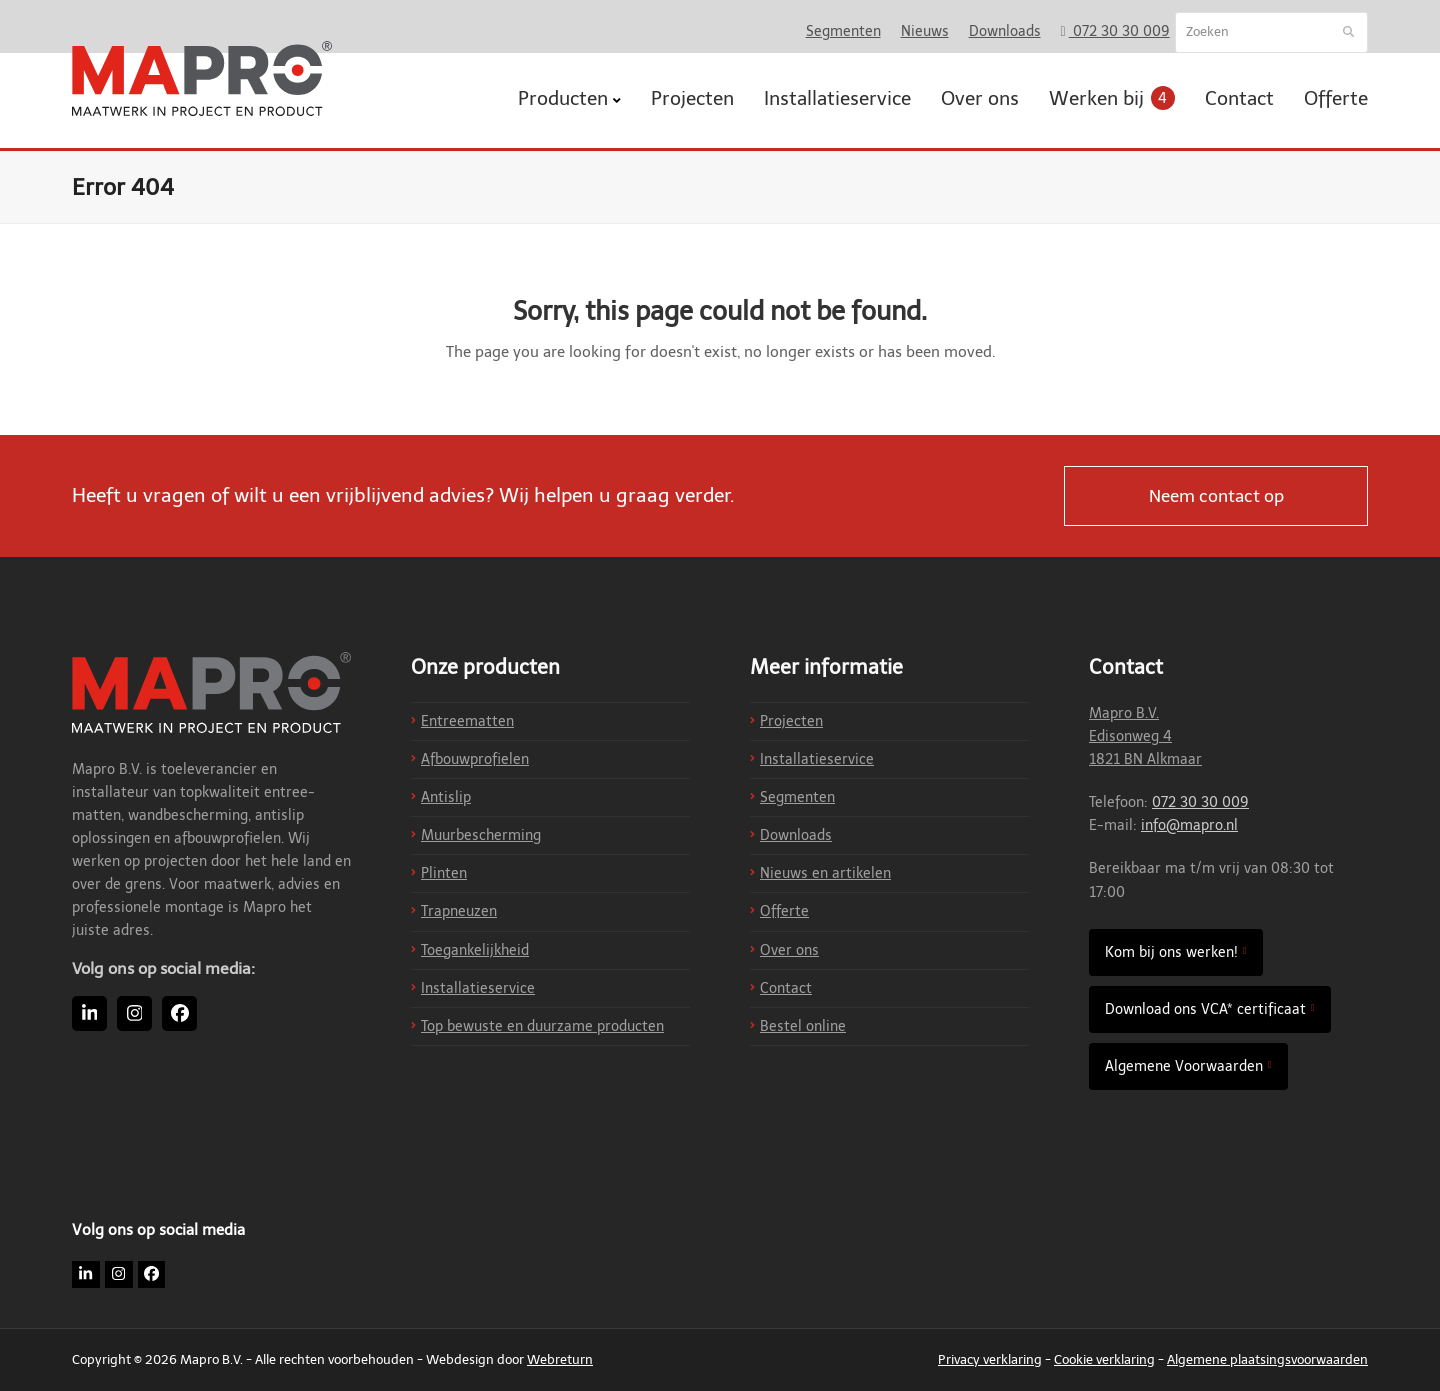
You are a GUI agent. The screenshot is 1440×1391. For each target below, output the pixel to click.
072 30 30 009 (1200, 802)
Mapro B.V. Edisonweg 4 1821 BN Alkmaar (1145, 736)
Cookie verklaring (1104, 1359)
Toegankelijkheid (475, 950)
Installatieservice (478, 988)
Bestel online (803, 1026)
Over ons (789, 950)
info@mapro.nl (1189, 825)
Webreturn (560, 1359)
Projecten (791, 721)
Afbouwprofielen (475, 759)
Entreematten (467, 721)
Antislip (446, 797)
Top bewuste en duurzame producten (542, 1026)
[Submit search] (1348, 33)
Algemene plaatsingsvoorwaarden (1267, 1359)
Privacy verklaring (990, 1359)
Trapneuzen (459, 911)
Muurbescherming (481, 835)
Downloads (796, 835)
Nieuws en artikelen (825, 873)
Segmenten (797, 797)
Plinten (444, 873)
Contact (786, 988)
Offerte (784, 911)
